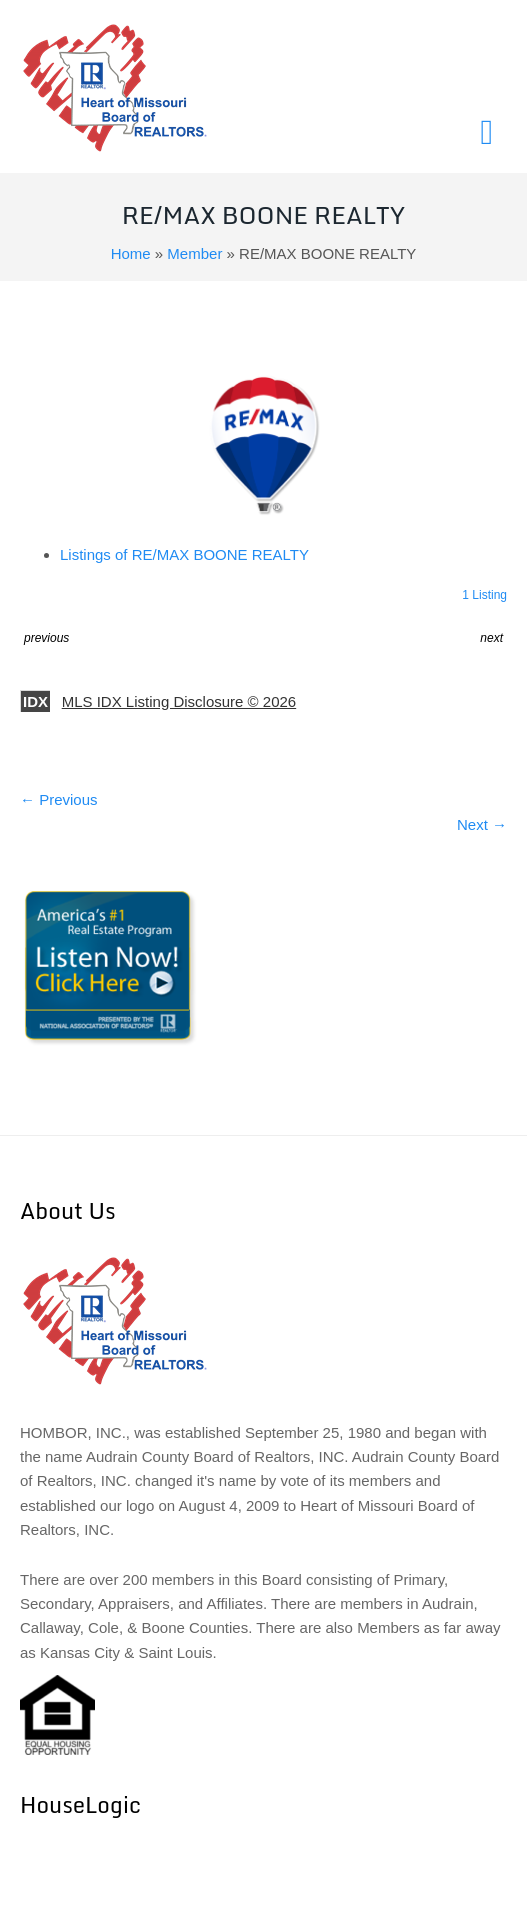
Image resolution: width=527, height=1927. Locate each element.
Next (482, 824)
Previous (59, 799)
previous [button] (46, 638)
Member (194, 253)
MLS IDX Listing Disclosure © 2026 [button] (179, 701)
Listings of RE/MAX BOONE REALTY (184, 554)
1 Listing (484, 595)
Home (131, 253)
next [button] (491, 638)
